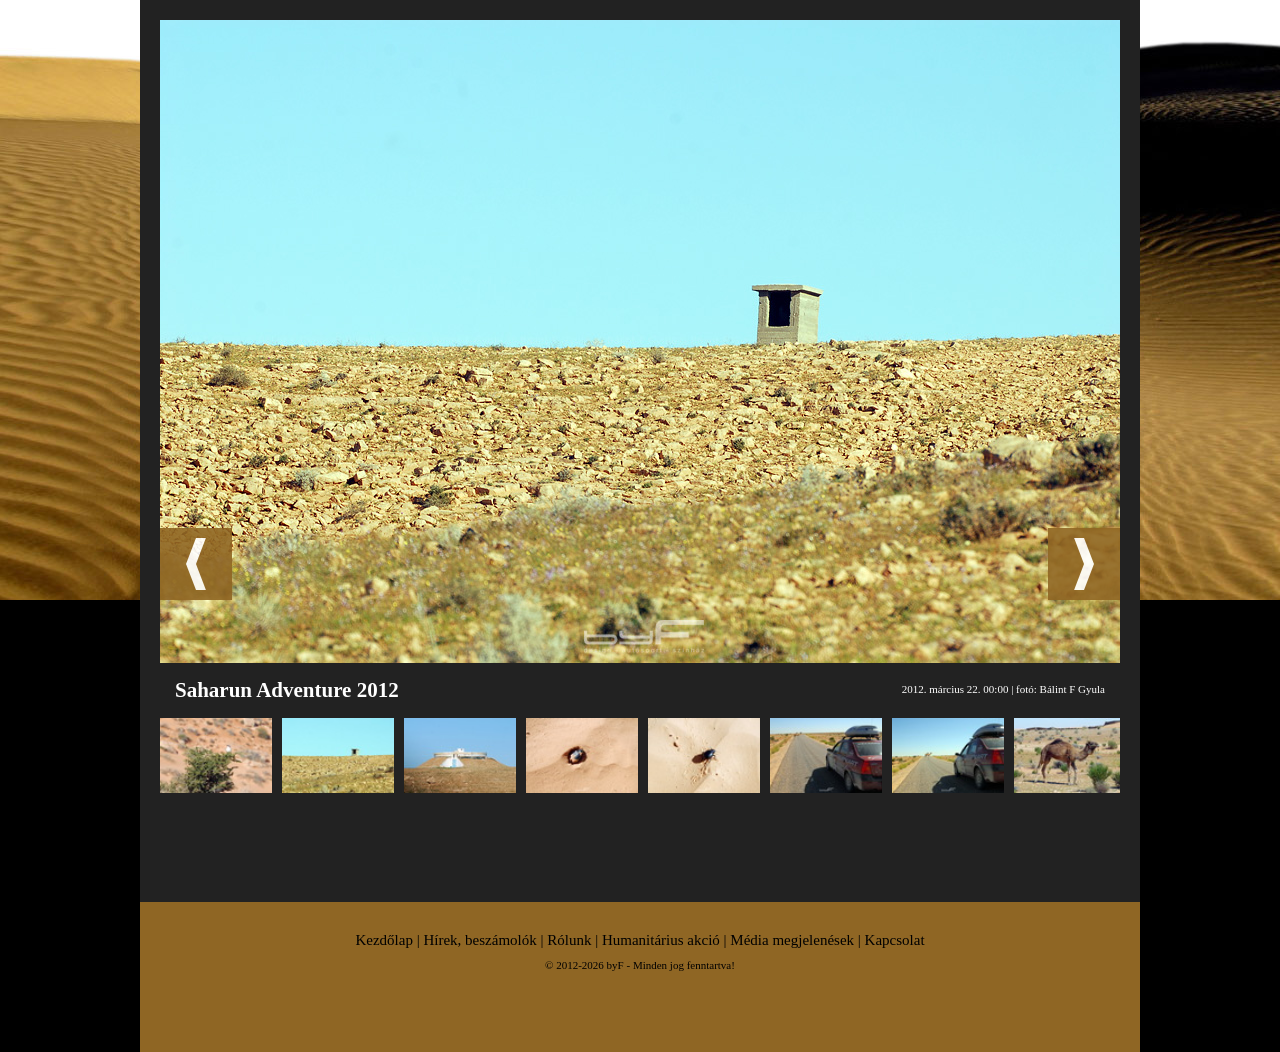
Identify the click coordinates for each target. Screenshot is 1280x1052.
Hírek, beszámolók (479, 940)
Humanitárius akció (661, 940)
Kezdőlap (383, 940)
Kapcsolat (895, 940)
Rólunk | (574, 940)
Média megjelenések (792, 940)
